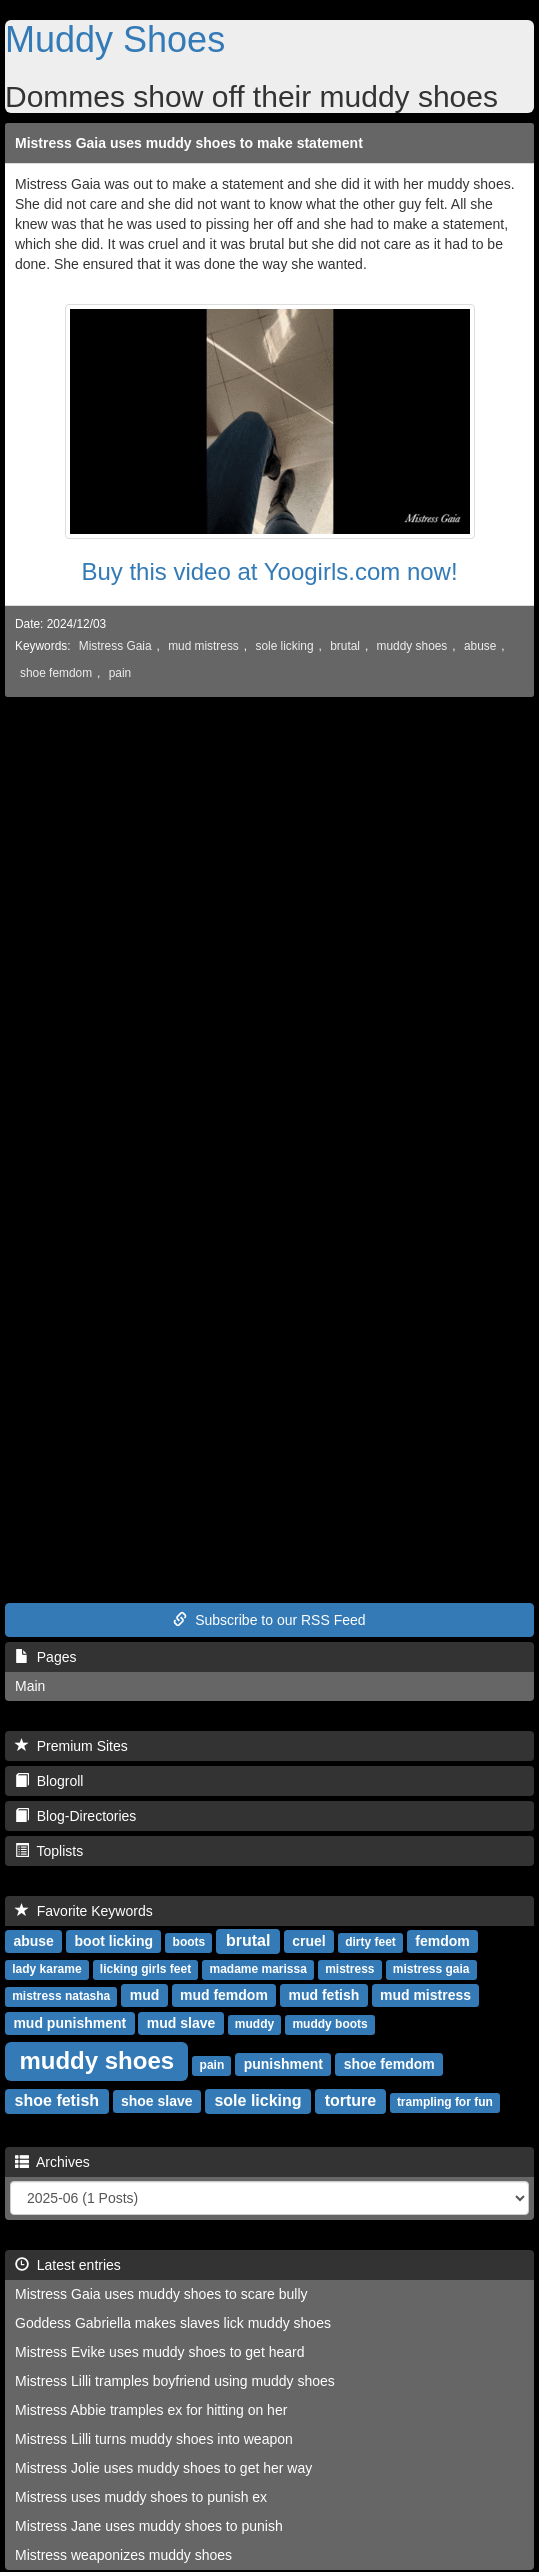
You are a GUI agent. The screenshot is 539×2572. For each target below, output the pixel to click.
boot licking (114, 1941)
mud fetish (324, 1995)
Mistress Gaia (115, 646)
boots (189, 1942)
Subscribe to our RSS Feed (269, 1620)
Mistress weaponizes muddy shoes (123, 2555)
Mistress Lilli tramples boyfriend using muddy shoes (175, 2381)
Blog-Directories (75, 1816)
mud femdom (224, 1995)
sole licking (284, 646)
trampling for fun (445, 2102)
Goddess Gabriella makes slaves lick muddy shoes (173, 2323)
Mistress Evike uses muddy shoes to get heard (159, 2352)
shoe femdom (56, 673)
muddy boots (329, 2024)
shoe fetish (57, 2100)
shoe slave (157, 2101)
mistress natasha (61, 1996)
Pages (45, 1657)
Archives (52, 2162)
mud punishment (69, 2023)
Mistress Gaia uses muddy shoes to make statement (189, 143)
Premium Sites (71, 1746)
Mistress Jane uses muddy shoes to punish (149, 2526)
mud (145, 1995)
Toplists (49, 1851)
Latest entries (68, 2265)
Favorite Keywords (84, 1911)
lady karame (46, 1969)
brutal (345, 646)
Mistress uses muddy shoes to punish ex (141, 2497)
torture (351, 2100)
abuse (480, 646)
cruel (308, 1941)
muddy (254, 2024)
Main (30, 1686)
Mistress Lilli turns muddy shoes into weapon (154, 2439)
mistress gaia (431, 1969)
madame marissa (257, 1969)
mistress (349, 1969)
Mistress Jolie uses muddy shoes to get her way (163, 2468)
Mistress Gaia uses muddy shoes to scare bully (161, 2294)
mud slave (181, 2023)
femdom (442, 1941)
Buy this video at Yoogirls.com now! (269, 571)
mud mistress (203, 646)
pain (120, 673)
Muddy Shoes (115, 39)
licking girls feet (145, 1969)
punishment (283, 2064)
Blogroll (49, 1781)
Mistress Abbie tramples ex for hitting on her (151, 2410)
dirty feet (370, 1942)
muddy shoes (412, 646)
